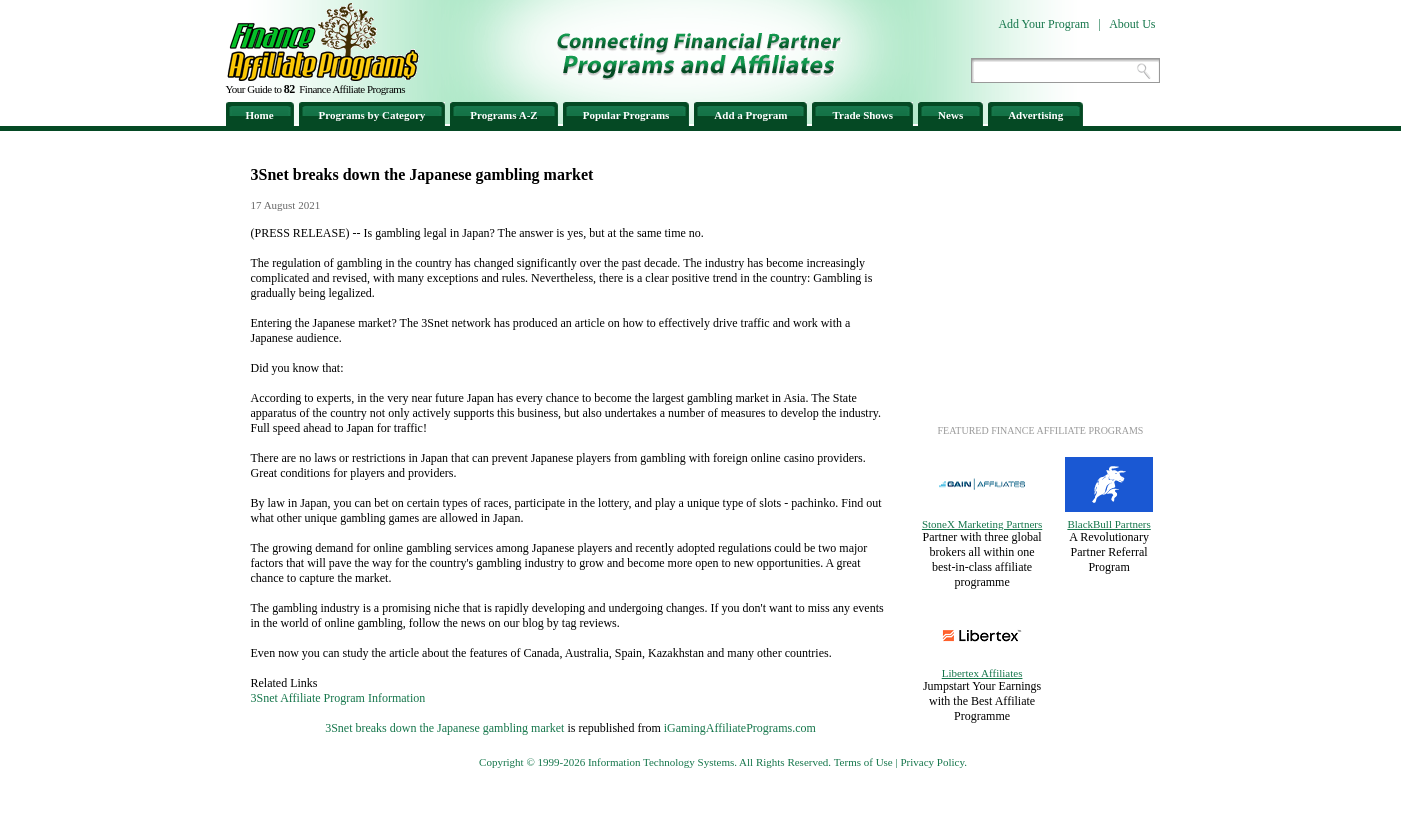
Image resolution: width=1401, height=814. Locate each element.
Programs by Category (372, 115)
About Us (1132, 24)
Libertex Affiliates (982, 673)
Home (260, 115)
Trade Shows (862, 115)
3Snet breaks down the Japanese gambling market (444, 728)
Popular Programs (626, 115)
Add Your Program (1043, 24)
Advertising (1035, 115)
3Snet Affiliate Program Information (338, 698)
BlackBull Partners (1108, 524)
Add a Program (750, 115)
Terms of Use (863, 762)
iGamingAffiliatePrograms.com (740, 728)
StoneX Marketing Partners (982, 524)
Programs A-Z (503, 115)
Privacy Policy (932, 762)
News (950, 115)
